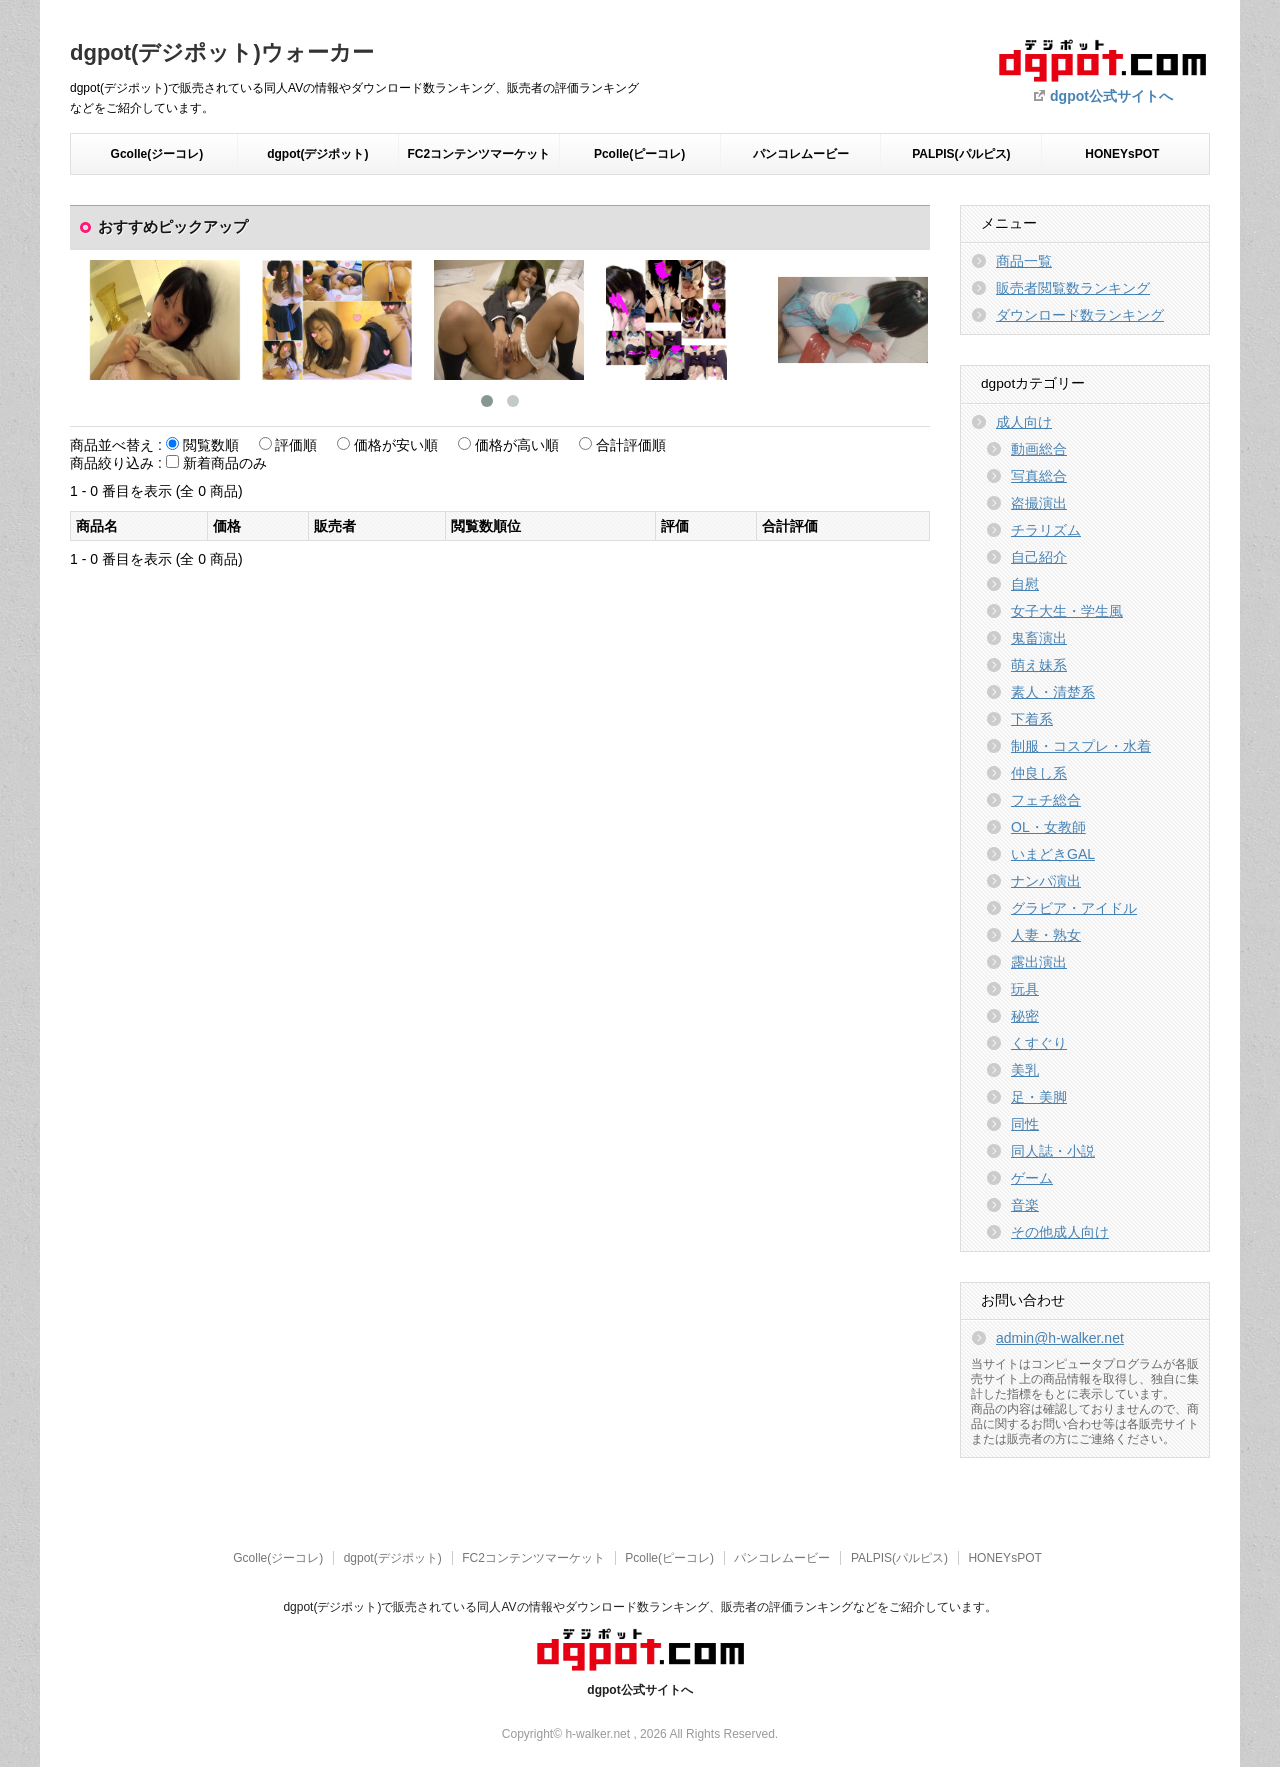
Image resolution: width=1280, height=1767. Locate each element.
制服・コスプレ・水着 (1081, 746)
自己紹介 (1039, 557)
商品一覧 (1024, 261)
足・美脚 (1039, 1097)
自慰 (1025, 584)
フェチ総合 (1046, 800)
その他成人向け (1060, 1232)
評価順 (296, 445)
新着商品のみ (225, 463)
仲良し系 (1039, 773)
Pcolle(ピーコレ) (639, 154)
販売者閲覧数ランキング (1073, 288)
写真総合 (1039, 476)
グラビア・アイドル (1074, 908)
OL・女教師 (1048, 827)
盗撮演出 (1039, 503)
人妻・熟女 (1046, 935)
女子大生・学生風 (1067, 611)
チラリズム (1046, 530)
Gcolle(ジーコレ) (157, 154)
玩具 (1025, 989)
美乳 (1025, 1070)
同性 (1025, 1124)
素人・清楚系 (1053, 692)
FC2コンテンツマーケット (478, 154)
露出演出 (1039, 962)
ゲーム (1032, 1178)
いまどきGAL (1053, 854)
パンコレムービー (801, 154)
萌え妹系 (1039, 665)
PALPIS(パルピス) (961, 154)
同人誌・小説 (1053, 1151)
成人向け (1024, 422)
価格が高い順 (517, 445)
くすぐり (1039, 1043)
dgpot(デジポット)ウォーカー (222, 52)
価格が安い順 (396, 445)
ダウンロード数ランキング (1080, 315)
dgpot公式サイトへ (1111, 96)
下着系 (1032, 719)
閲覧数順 (211, 445)
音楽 (1025, 1205)
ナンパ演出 (1046, 881)
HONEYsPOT (1122, 154)
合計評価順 (631, 445)
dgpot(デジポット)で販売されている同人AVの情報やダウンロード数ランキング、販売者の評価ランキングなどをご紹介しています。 (639, 1607)
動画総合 (1039, 449)
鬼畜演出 (1039, 638)
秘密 (1025, 1016)
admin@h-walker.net (1060, 1338)
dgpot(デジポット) (317, 154)
